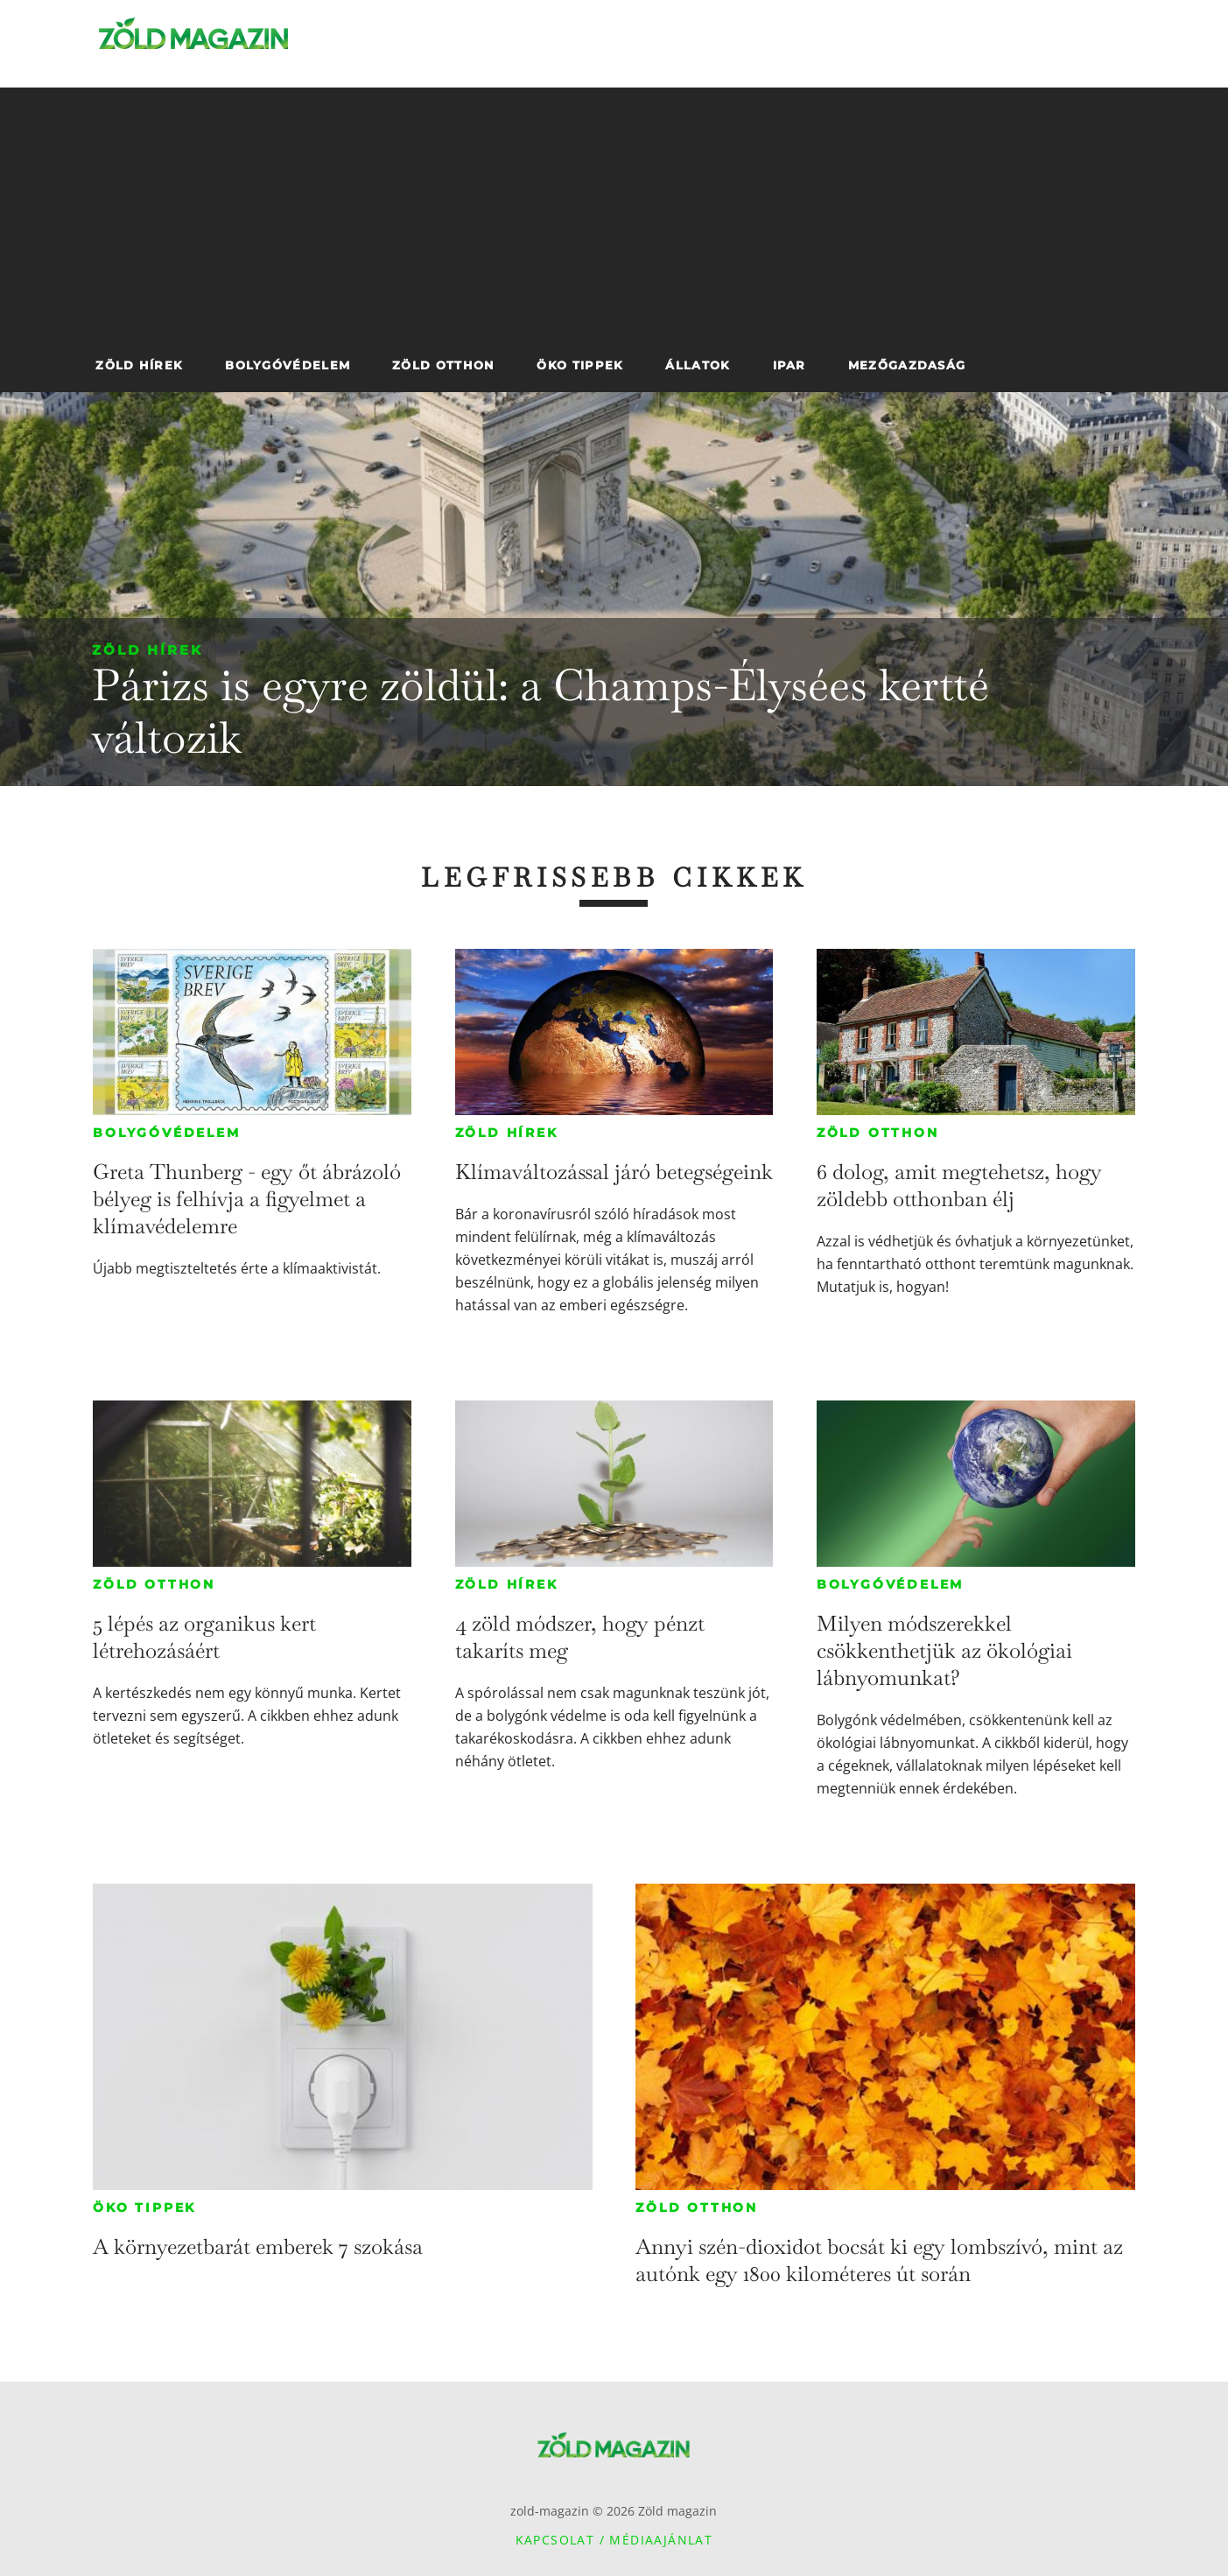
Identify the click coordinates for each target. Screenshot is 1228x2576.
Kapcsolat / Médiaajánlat (614, 2539)
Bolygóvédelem (166, 1133)
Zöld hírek (147, 650)
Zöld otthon (878, 1133)
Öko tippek (144, 2207)
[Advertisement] (614, 210)
